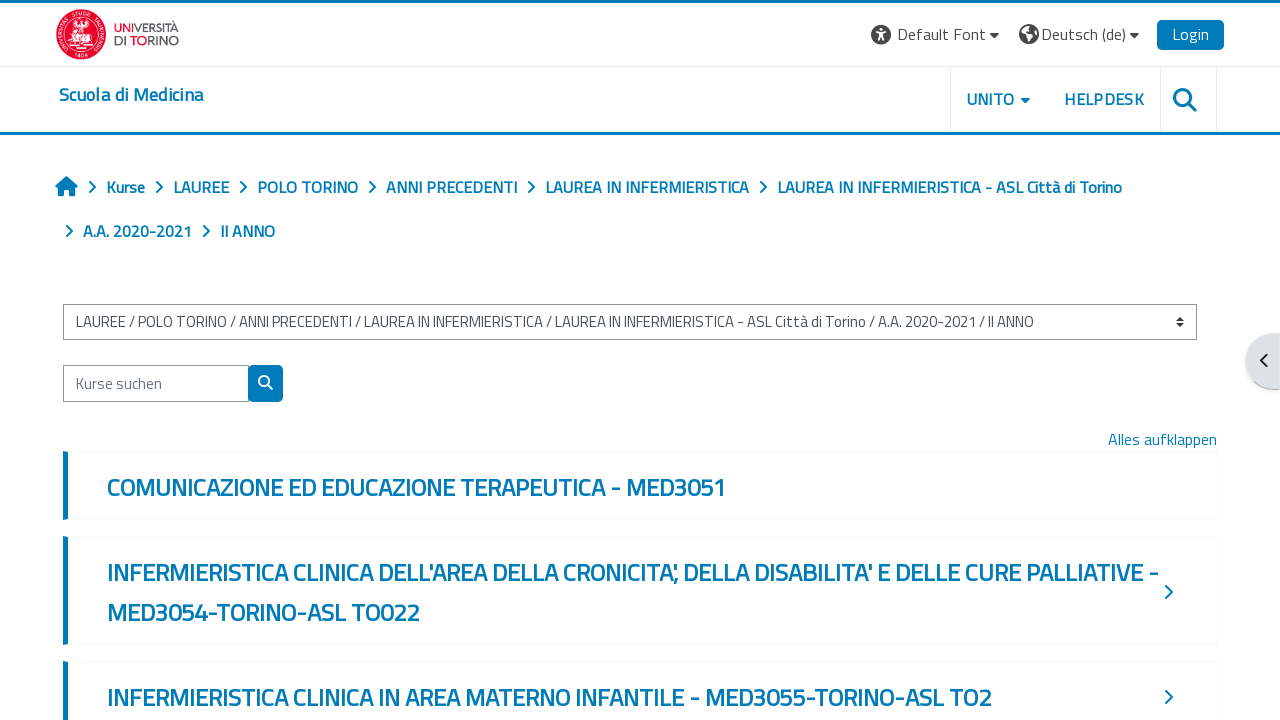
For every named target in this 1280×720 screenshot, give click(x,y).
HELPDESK (1104, 99)
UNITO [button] (991, 99)
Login (1190, 34)
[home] (131, 95)
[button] (937, 34)
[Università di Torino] (117, 32)
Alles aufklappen (1162, 439)
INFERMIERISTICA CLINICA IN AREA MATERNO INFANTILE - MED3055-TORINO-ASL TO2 (549, 697)
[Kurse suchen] (156, 383)
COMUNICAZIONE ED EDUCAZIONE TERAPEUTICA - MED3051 (416, 487)
